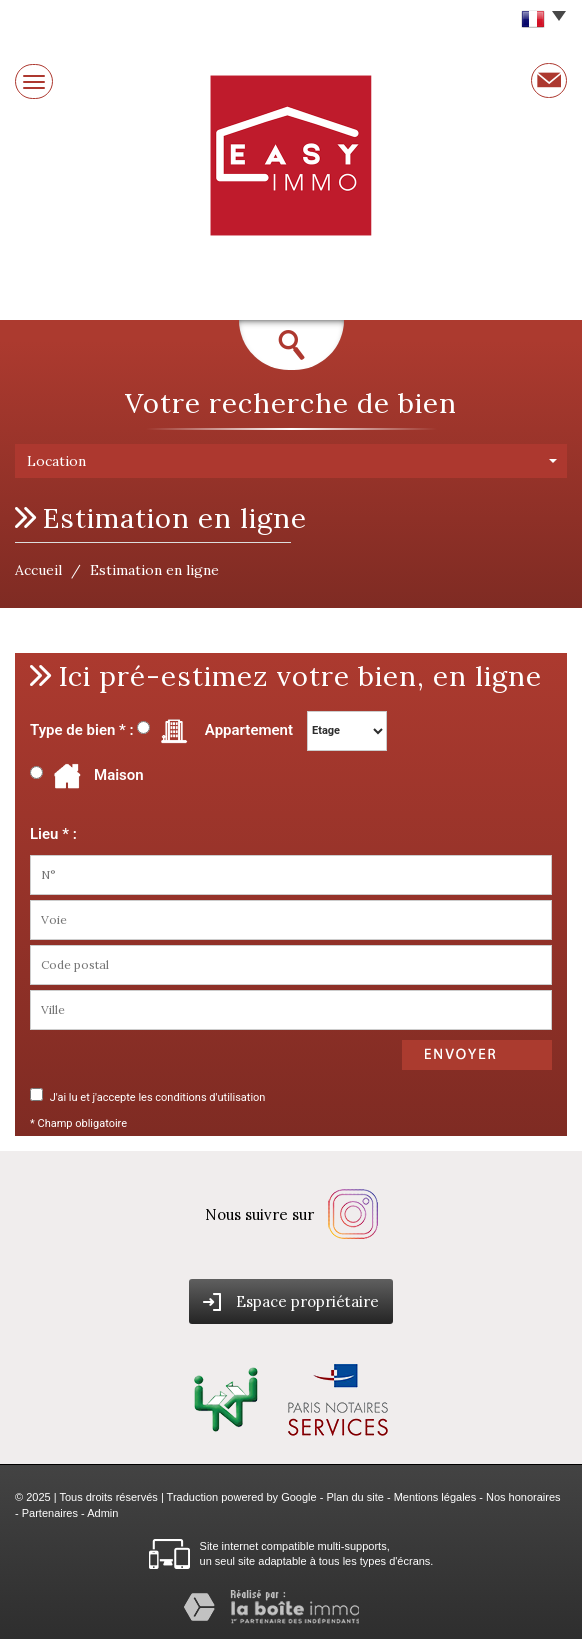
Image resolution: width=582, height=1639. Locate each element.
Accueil (38, 570)
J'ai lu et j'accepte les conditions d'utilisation (156, 1097)
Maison (95, 776)
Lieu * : (53, 834)
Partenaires (50, 1513)
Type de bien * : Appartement (161, 731)
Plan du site (354, 1497)
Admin (102, 1513)
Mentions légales (435, 1497)
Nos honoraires (523, 1497)
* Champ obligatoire (78, 1123)
